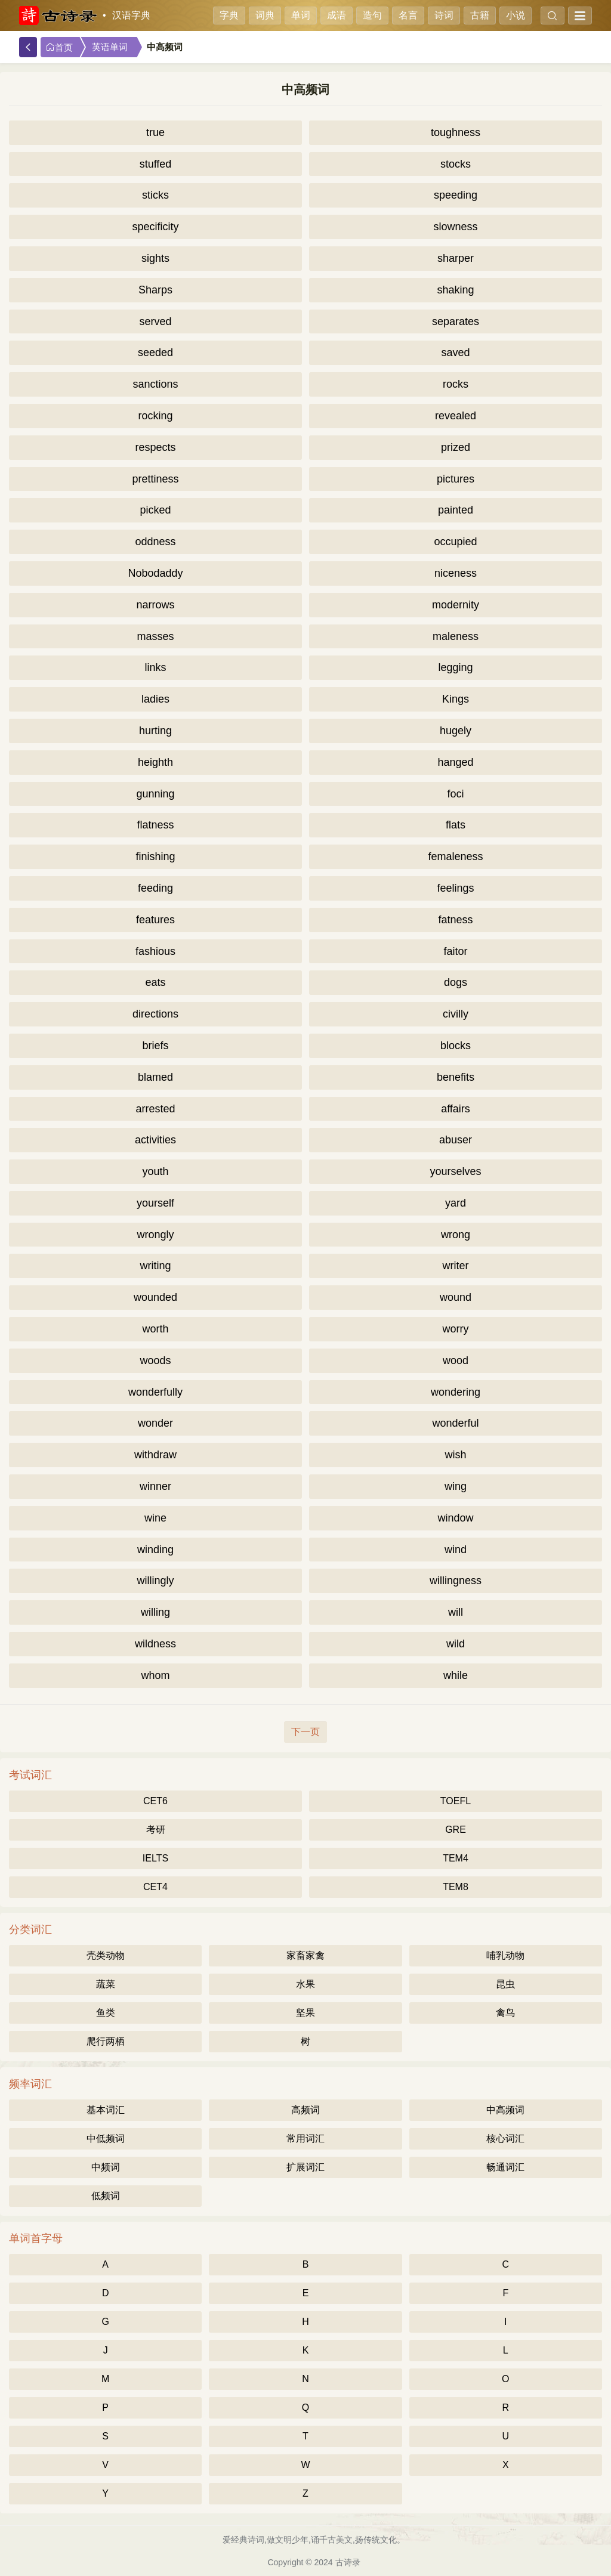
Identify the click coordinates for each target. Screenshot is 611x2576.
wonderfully (155, 1392)
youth (155, 1171)
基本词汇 (106, 2110)
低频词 (105, 2196)
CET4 (155, 1887)
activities (155, 1140)
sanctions (155, 384)
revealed (455, 416)
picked (155, 510)
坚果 (305, 2013)
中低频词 (106, 2138)
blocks (455, 1046)
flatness (155, 825)
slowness (455, 227)
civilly (455, 1014)
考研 (155, 1829)
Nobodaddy (155, 573)
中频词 (105, 2167)
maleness (456, 636)
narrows (155, 605)
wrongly (155, 1235)
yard (455, 1203)
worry (456, 1329)
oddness (155, 542)
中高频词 (505, 2110)
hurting (155, 731)
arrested (155, 1109)
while (455, 1675)
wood (455, 1360)
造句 (372, 15)
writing (155, 1266)
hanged (455, 762)
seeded (155, 352)
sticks (155, 195)
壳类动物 (106, 1955)
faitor (455, 951)
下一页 (305, 1732)
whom (155, 1675)
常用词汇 (305, 2138)
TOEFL (455, 1801)
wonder (155, 1423)
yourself (155, 1203)
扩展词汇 (305, 2167)
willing (155, 1612)
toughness (455, 132)
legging (455, 667)
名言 (408, 15)
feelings (455, 888)
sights (155, 258)
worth (155, 1329)
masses (155, 636)
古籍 (479, 15)
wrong (455, 1235)
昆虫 (505, 1984)
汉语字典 (131, 15)
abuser (455, 1140)
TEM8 (455, 1887)
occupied (455, 542)
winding (155, 1550)
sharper (455, 258)
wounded (155, 1297)
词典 (264, 15)
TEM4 (455, 1858)
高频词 (305, 2110)
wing (456, 1486)
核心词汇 (505, 2138)
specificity (155, 227)
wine (155, 1518)
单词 (300, 15)
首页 (59, 47)
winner (155, 1486)
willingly (155, 1581)
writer (456, 1266)
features (155, 920)
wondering (455, 1392)
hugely (455, 731)
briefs (155, 1046)
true (155, 132)
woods (155, 1360)
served (155, 321)
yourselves (455, 1171)
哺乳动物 (505, 1955)
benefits (455, 1077)
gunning (155, 794)
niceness (455, 573)
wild (455, 1644)
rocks (455, 384)
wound (455, 1297)
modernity (455, 605)
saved (455, 352)
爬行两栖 (106, 2041)
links (155, 667)
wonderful (455, 1423)
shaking (455, 290)
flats (455, 825)
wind (456, 1550)
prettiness (155, 479)
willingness (456, 1581)
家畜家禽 (305, 1955)
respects (155, 447)
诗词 (443, 15)
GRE (455, 1829)
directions (155, 1014)
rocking (155, 416)
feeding (155, 888)
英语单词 (110, 47)
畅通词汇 (505, 2167)
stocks (455, 164)
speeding (455, 195)
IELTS (155, 1858)
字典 (229, 15)
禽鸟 (505, 2013)
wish (455, 1455)
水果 (305, 1984)
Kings (455, 699)
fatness (455, 920)
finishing (155, 856)
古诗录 (347, 2562)
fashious (155, 951)
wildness (155, 1644)
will (455, 1612)
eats (155, 982)
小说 (515, 15)
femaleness (455, 856)
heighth (155, 762)
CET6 (155, 1801)
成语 (336, 15)
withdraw (155, 1455)
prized (455, 447)
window (455, 1518)
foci (455, 794)
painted (455, 510)
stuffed (156, 164)
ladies (155, 699)
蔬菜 (105, 1984)
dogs (455, 982)
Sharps (155, 290)
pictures (455, 479)
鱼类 (105, 2013)
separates (455, 321)
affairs (455, 1109)
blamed (155, 1077)
